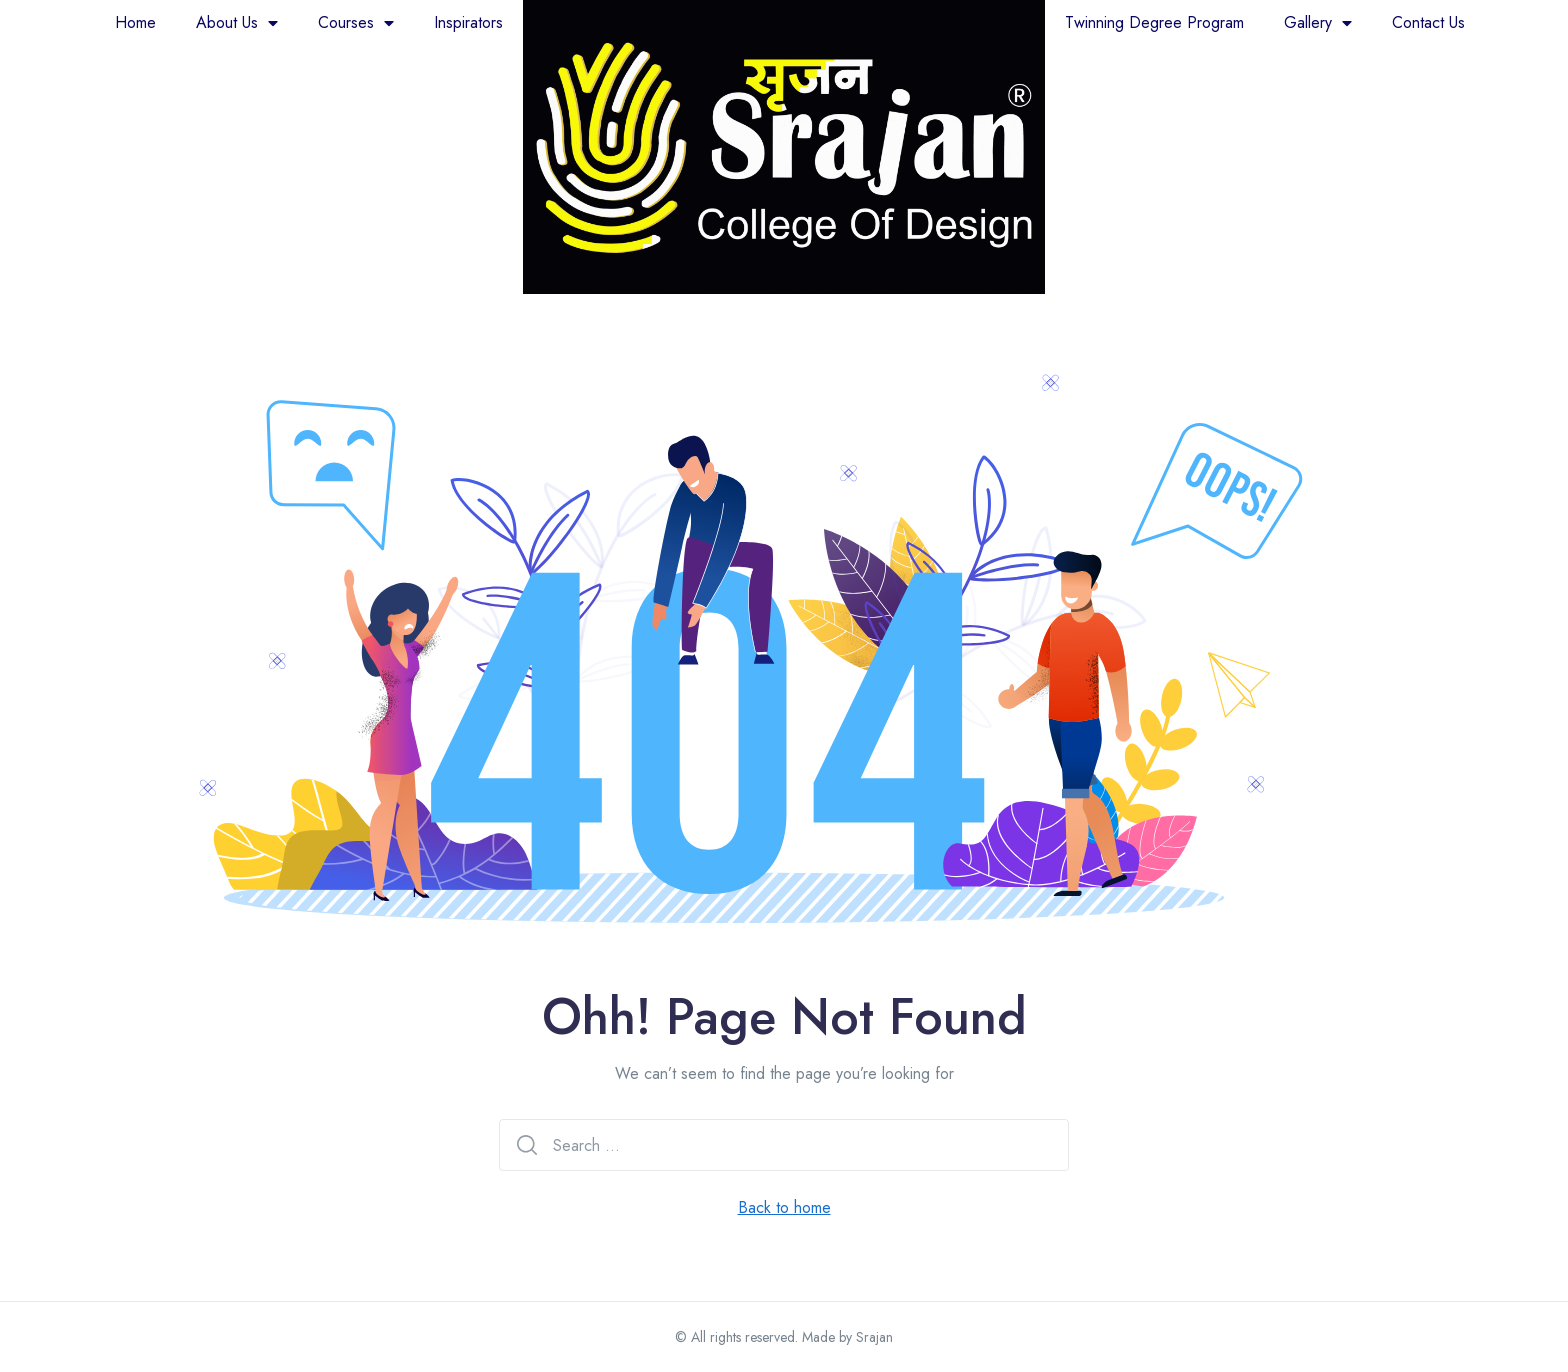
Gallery (1318, 23)
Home (135, 22)
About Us (237, 23)
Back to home (784, 1207)
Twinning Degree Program (1154, 22)
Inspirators (468, 22)
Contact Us (1428, 22)
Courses (356, 23)
